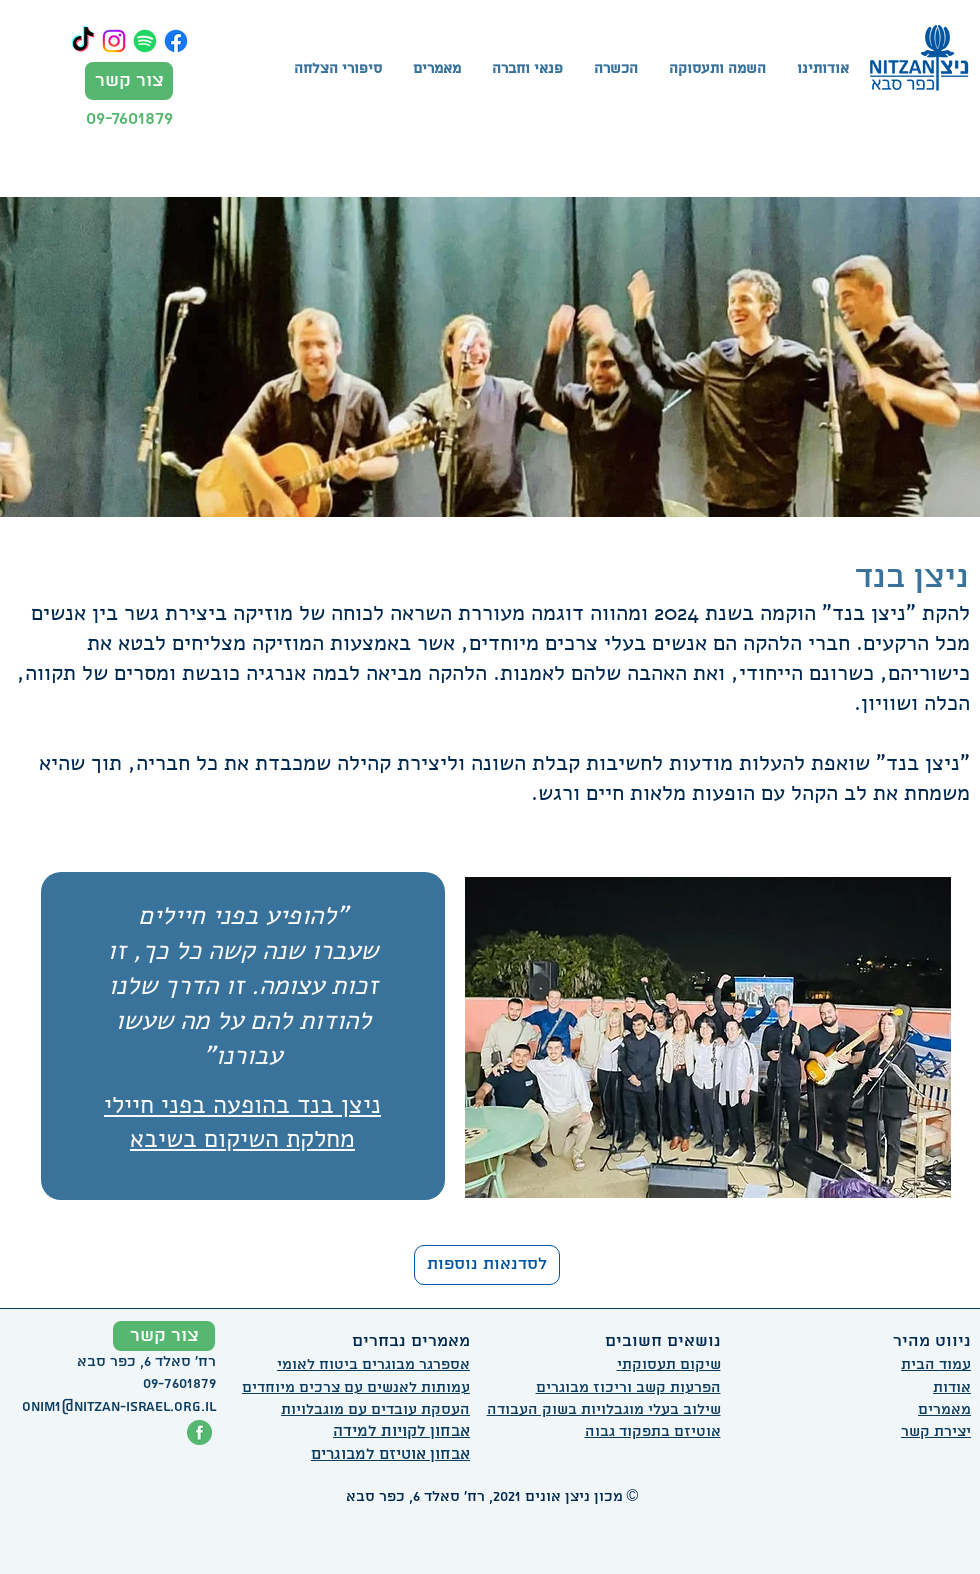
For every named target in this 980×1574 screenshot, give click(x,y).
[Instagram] (114, 41)
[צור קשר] (129, 81)
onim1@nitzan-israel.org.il (119, 1407)
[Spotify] (145, 41)
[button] (615, 70)
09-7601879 (129, 118)
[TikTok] (83, 41)
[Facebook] (176, 41)
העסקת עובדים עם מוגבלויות (375, 1410)
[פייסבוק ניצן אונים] (199, 1432)
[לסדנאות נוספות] (487, 1265)
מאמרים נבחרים (411, 1341)
